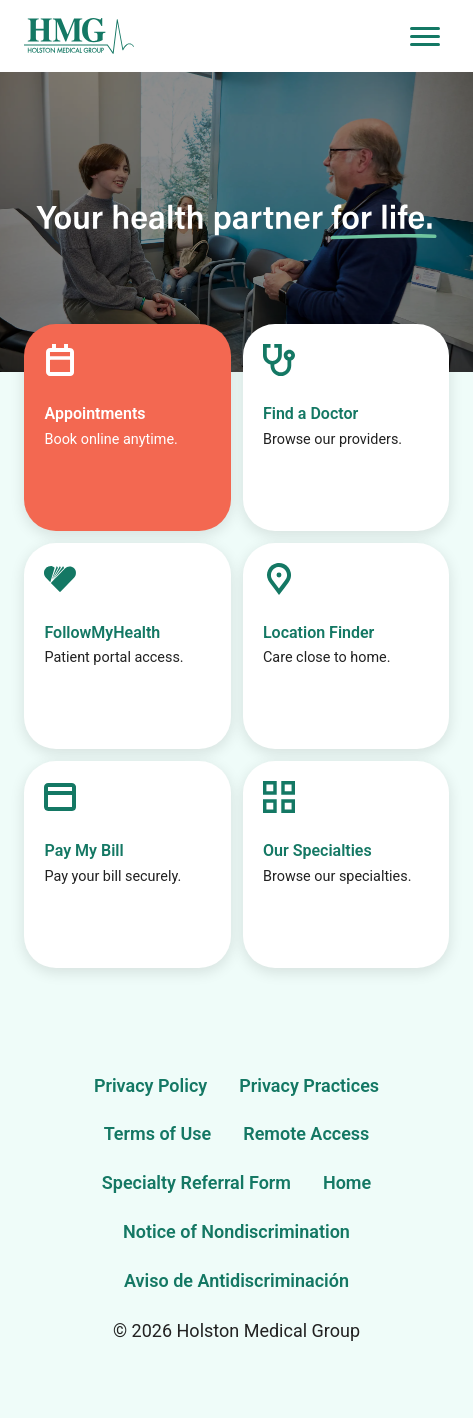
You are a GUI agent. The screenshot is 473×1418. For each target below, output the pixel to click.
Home (347, 1182)
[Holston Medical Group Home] (212, 36)
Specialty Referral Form (196, 1182)
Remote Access (306, 1133)
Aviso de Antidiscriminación (236, 1280)
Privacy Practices (309, 1085)
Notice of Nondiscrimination (236, 1231)
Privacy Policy (150, 1085)
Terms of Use (158, 1133)
